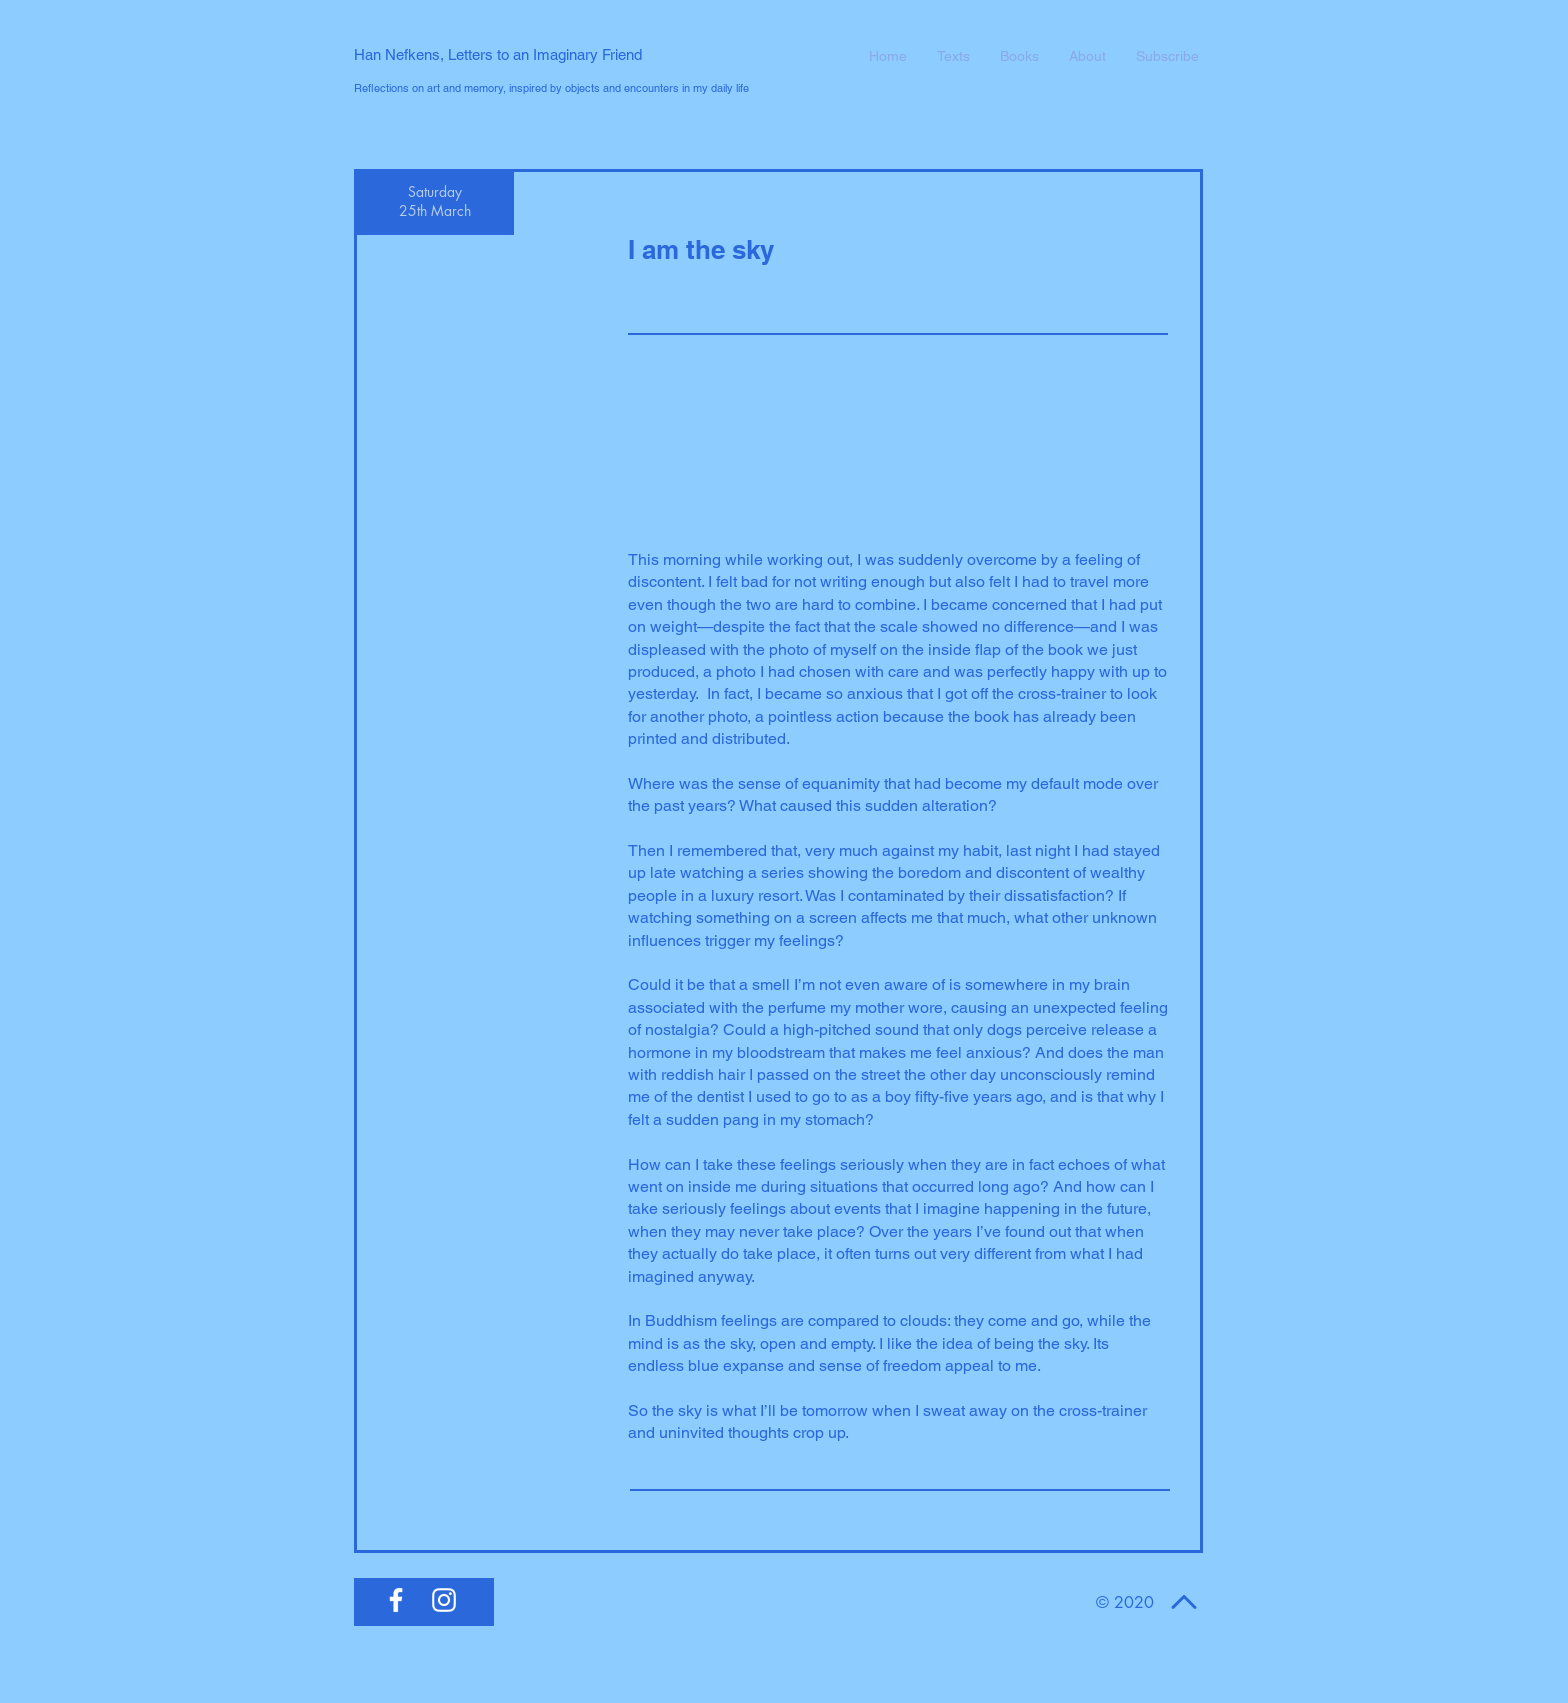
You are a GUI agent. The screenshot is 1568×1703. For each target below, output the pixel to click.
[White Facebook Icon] (396, 1600)
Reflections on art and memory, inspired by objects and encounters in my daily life (551, 88)
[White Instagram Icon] (444, 1600)
